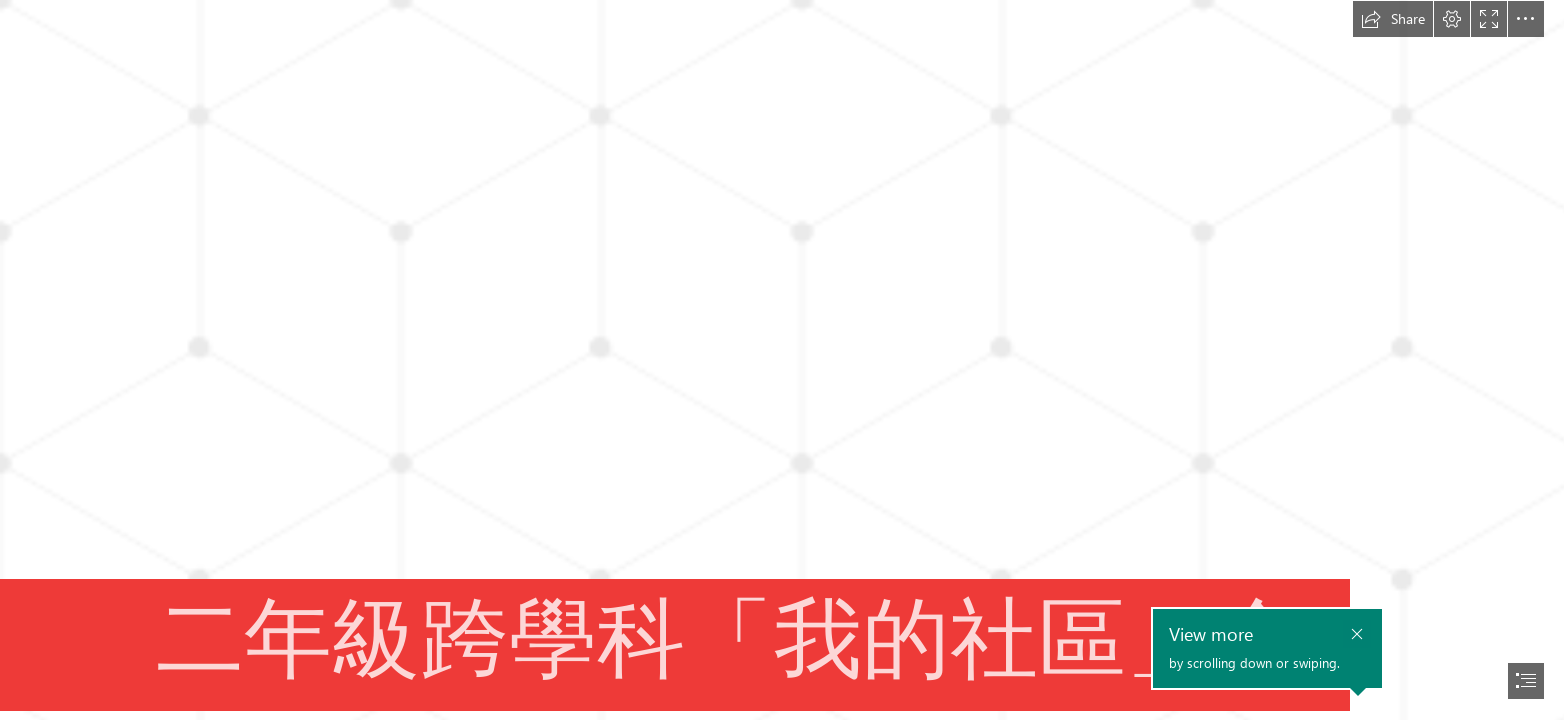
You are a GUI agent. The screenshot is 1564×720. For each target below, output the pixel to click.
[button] (1393, 19)
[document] (782, 360)
